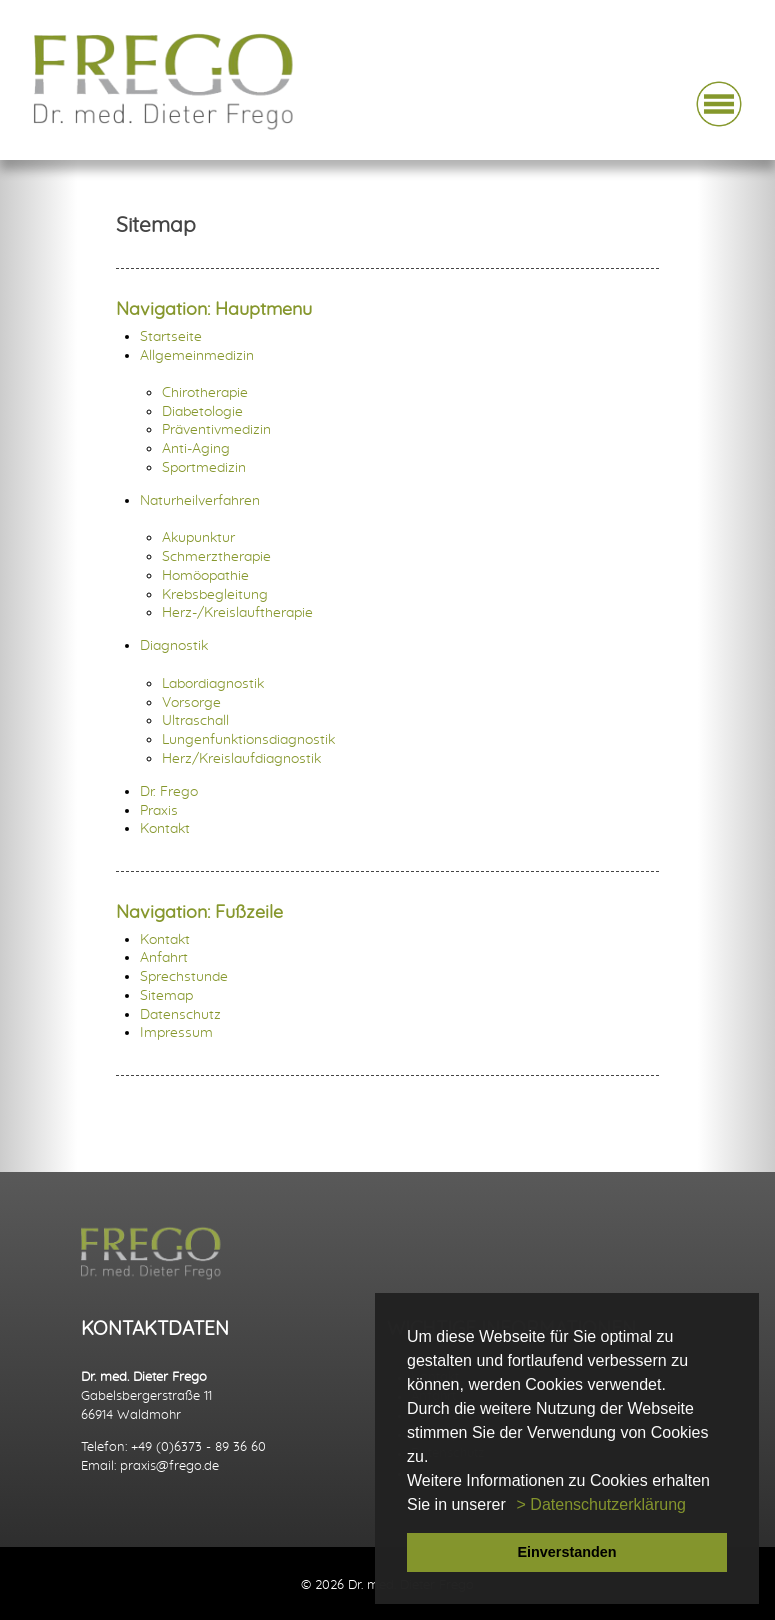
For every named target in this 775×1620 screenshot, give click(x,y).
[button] (513, 1506)
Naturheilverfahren (200, 500)
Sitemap (166, 995)
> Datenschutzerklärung (601, 1504)
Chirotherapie (205, 392)
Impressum (176, 1032)
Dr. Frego (169, 791)
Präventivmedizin (216, 429)
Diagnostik (174, 645)
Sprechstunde (184, 976)
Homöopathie (205, 575)
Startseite (171, 336)
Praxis (159, 810)
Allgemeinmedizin (197, 355)
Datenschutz (180, 1014)
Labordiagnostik (213, 683)
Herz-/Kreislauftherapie (237, 612)
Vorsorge (191, 702)
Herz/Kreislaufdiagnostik (241, 758)
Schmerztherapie (216, 556)
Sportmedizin (204, 467)
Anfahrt (164, 957)
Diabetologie (202, 411)
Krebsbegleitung (215, 594)
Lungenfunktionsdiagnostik (248, 739)
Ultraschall (195, 720)
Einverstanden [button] (566, 1552)
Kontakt (165, 828)
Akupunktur (198, 537)
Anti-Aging (196, 448)
